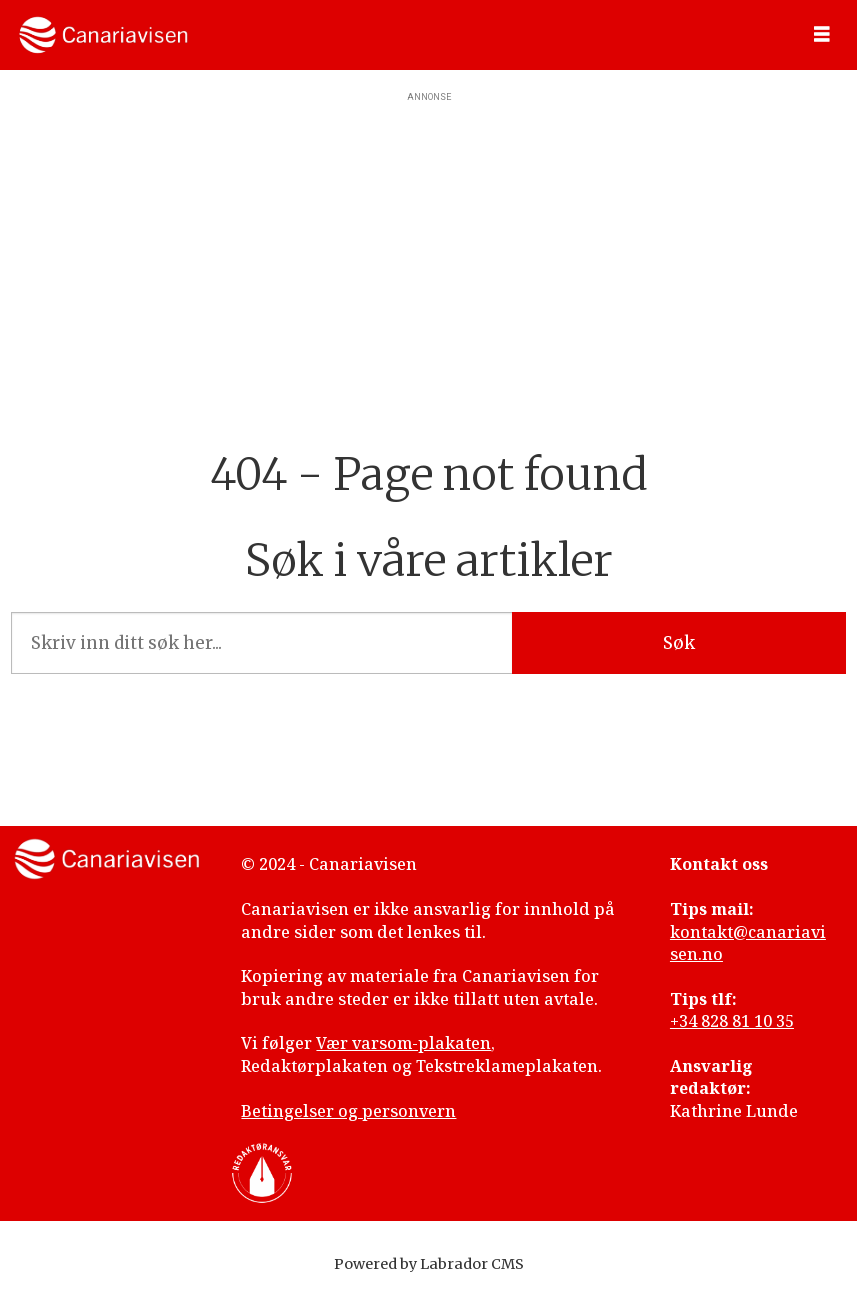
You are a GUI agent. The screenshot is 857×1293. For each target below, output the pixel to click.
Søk (679, 643)
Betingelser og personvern (348, 1111)
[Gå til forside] (103, 35)
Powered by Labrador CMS (429, 1264)
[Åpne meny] (822, 35)
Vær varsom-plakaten (403, 1043)
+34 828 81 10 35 (732, 1021)
